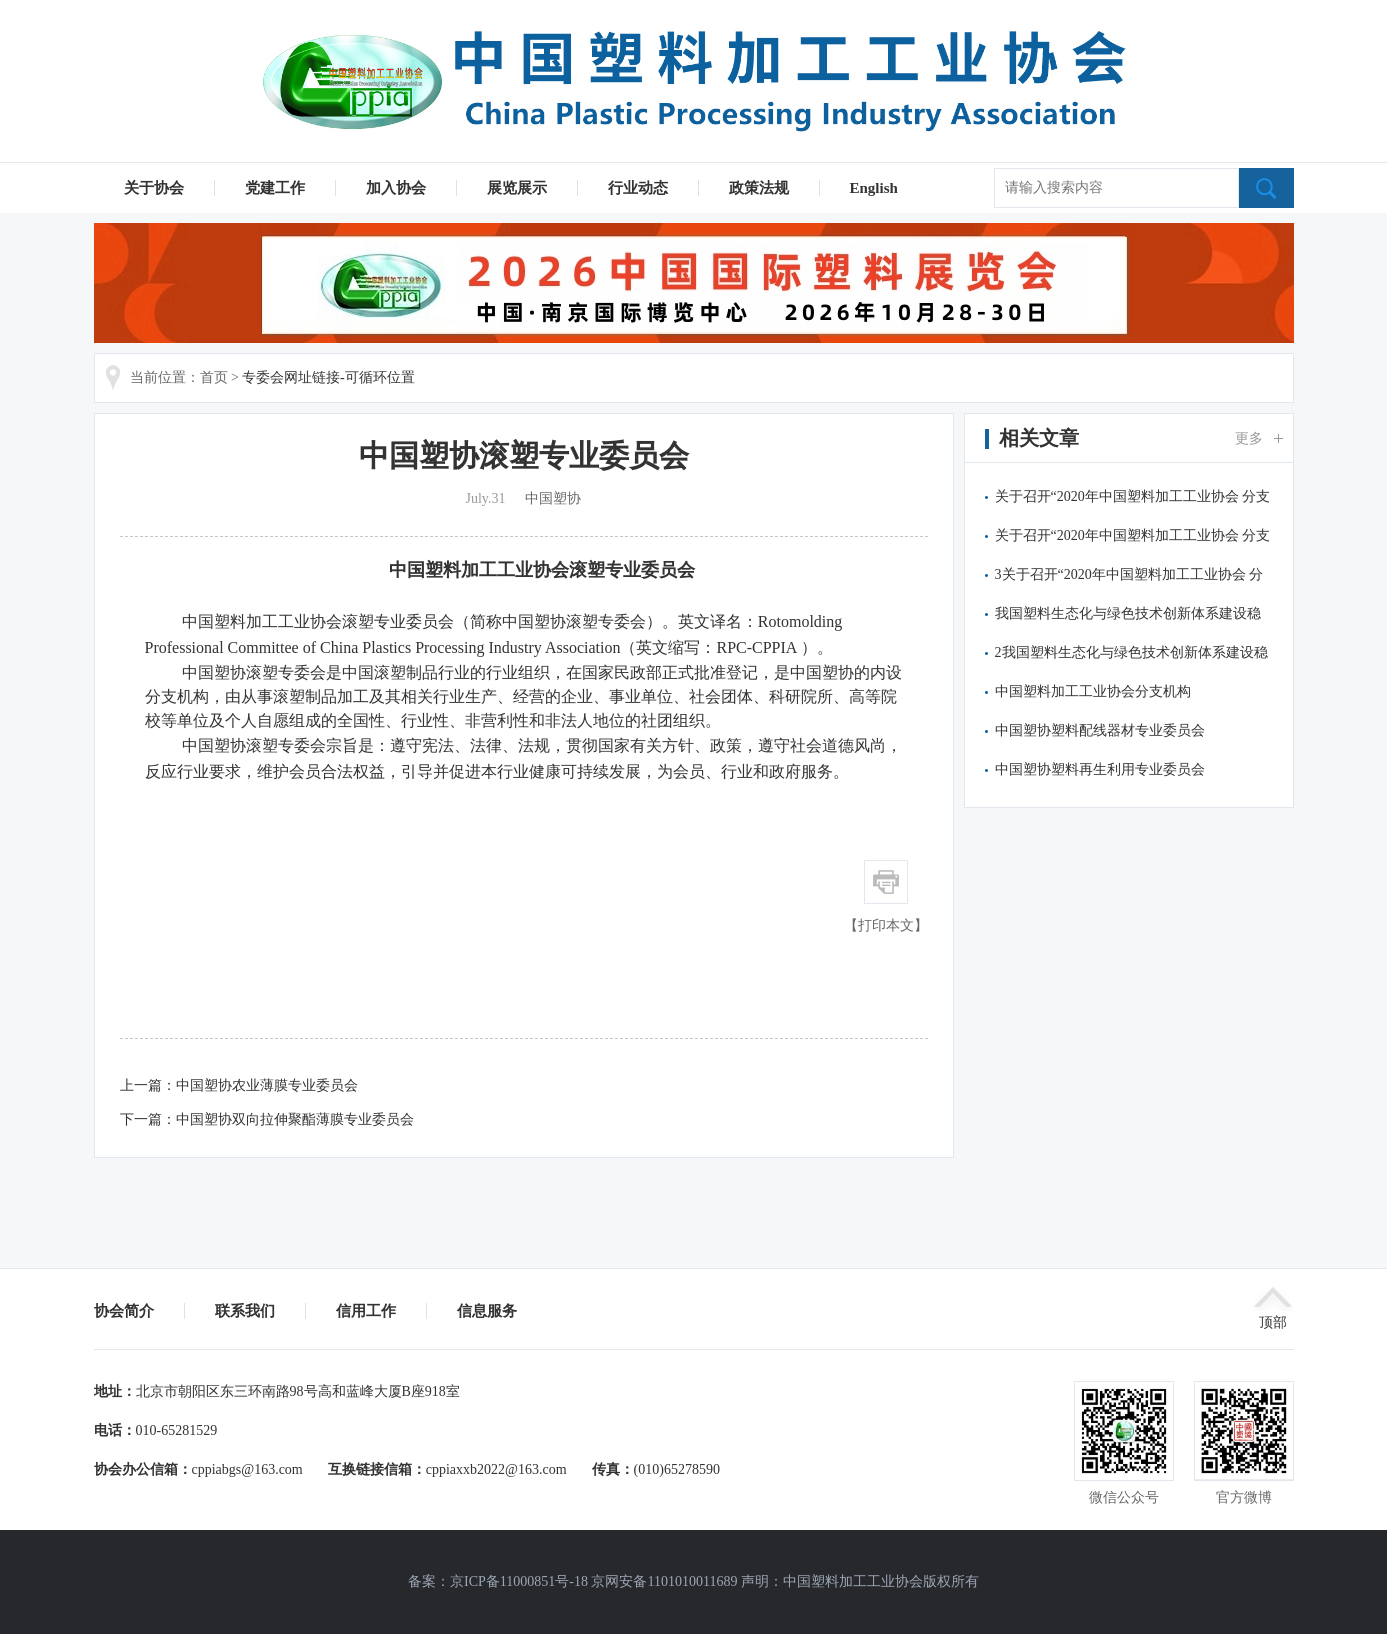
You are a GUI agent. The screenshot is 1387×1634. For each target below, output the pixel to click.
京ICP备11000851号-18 (519, 1581)
